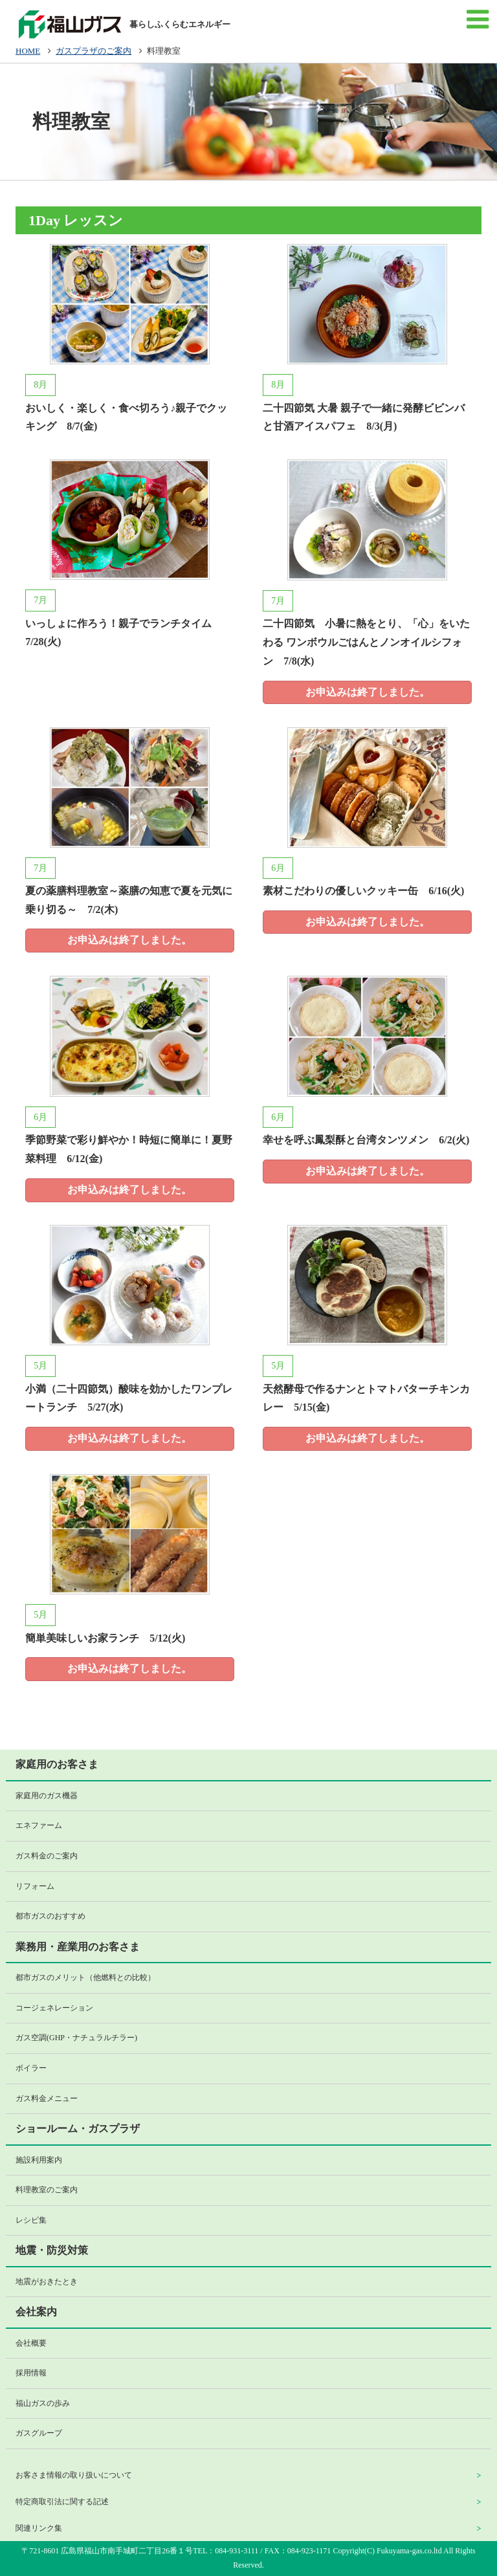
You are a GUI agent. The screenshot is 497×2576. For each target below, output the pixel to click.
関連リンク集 (39, 2528)
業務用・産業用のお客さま (78, 1946)
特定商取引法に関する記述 (62, 2501)
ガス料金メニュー (47, 2098)
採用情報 (31, 2372)
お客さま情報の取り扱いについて (74, 2475)
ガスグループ (39, 2433)
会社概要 (31, 2343)
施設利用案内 (39, 2159)
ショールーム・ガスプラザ (78, 2128)
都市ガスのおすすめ (50, 1916)
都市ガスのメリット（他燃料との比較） (85, 1977)
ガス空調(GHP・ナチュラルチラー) (76, 2037)
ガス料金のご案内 (47, 1855)
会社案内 (36, 2311)
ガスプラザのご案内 (93, 51)
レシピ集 (31, 2220)
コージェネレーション (54, 2007)
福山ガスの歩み (43, 2403)
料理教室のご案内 (47, 2189)
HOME (28, 51)
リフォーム (35, 1886)
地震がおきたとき (47, 2281)
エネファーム (39, 1825)
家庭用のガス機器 (47, 1795)
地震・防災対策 (52, 2250)
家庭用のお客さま (57, 1764)
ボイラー (31, 2068)
